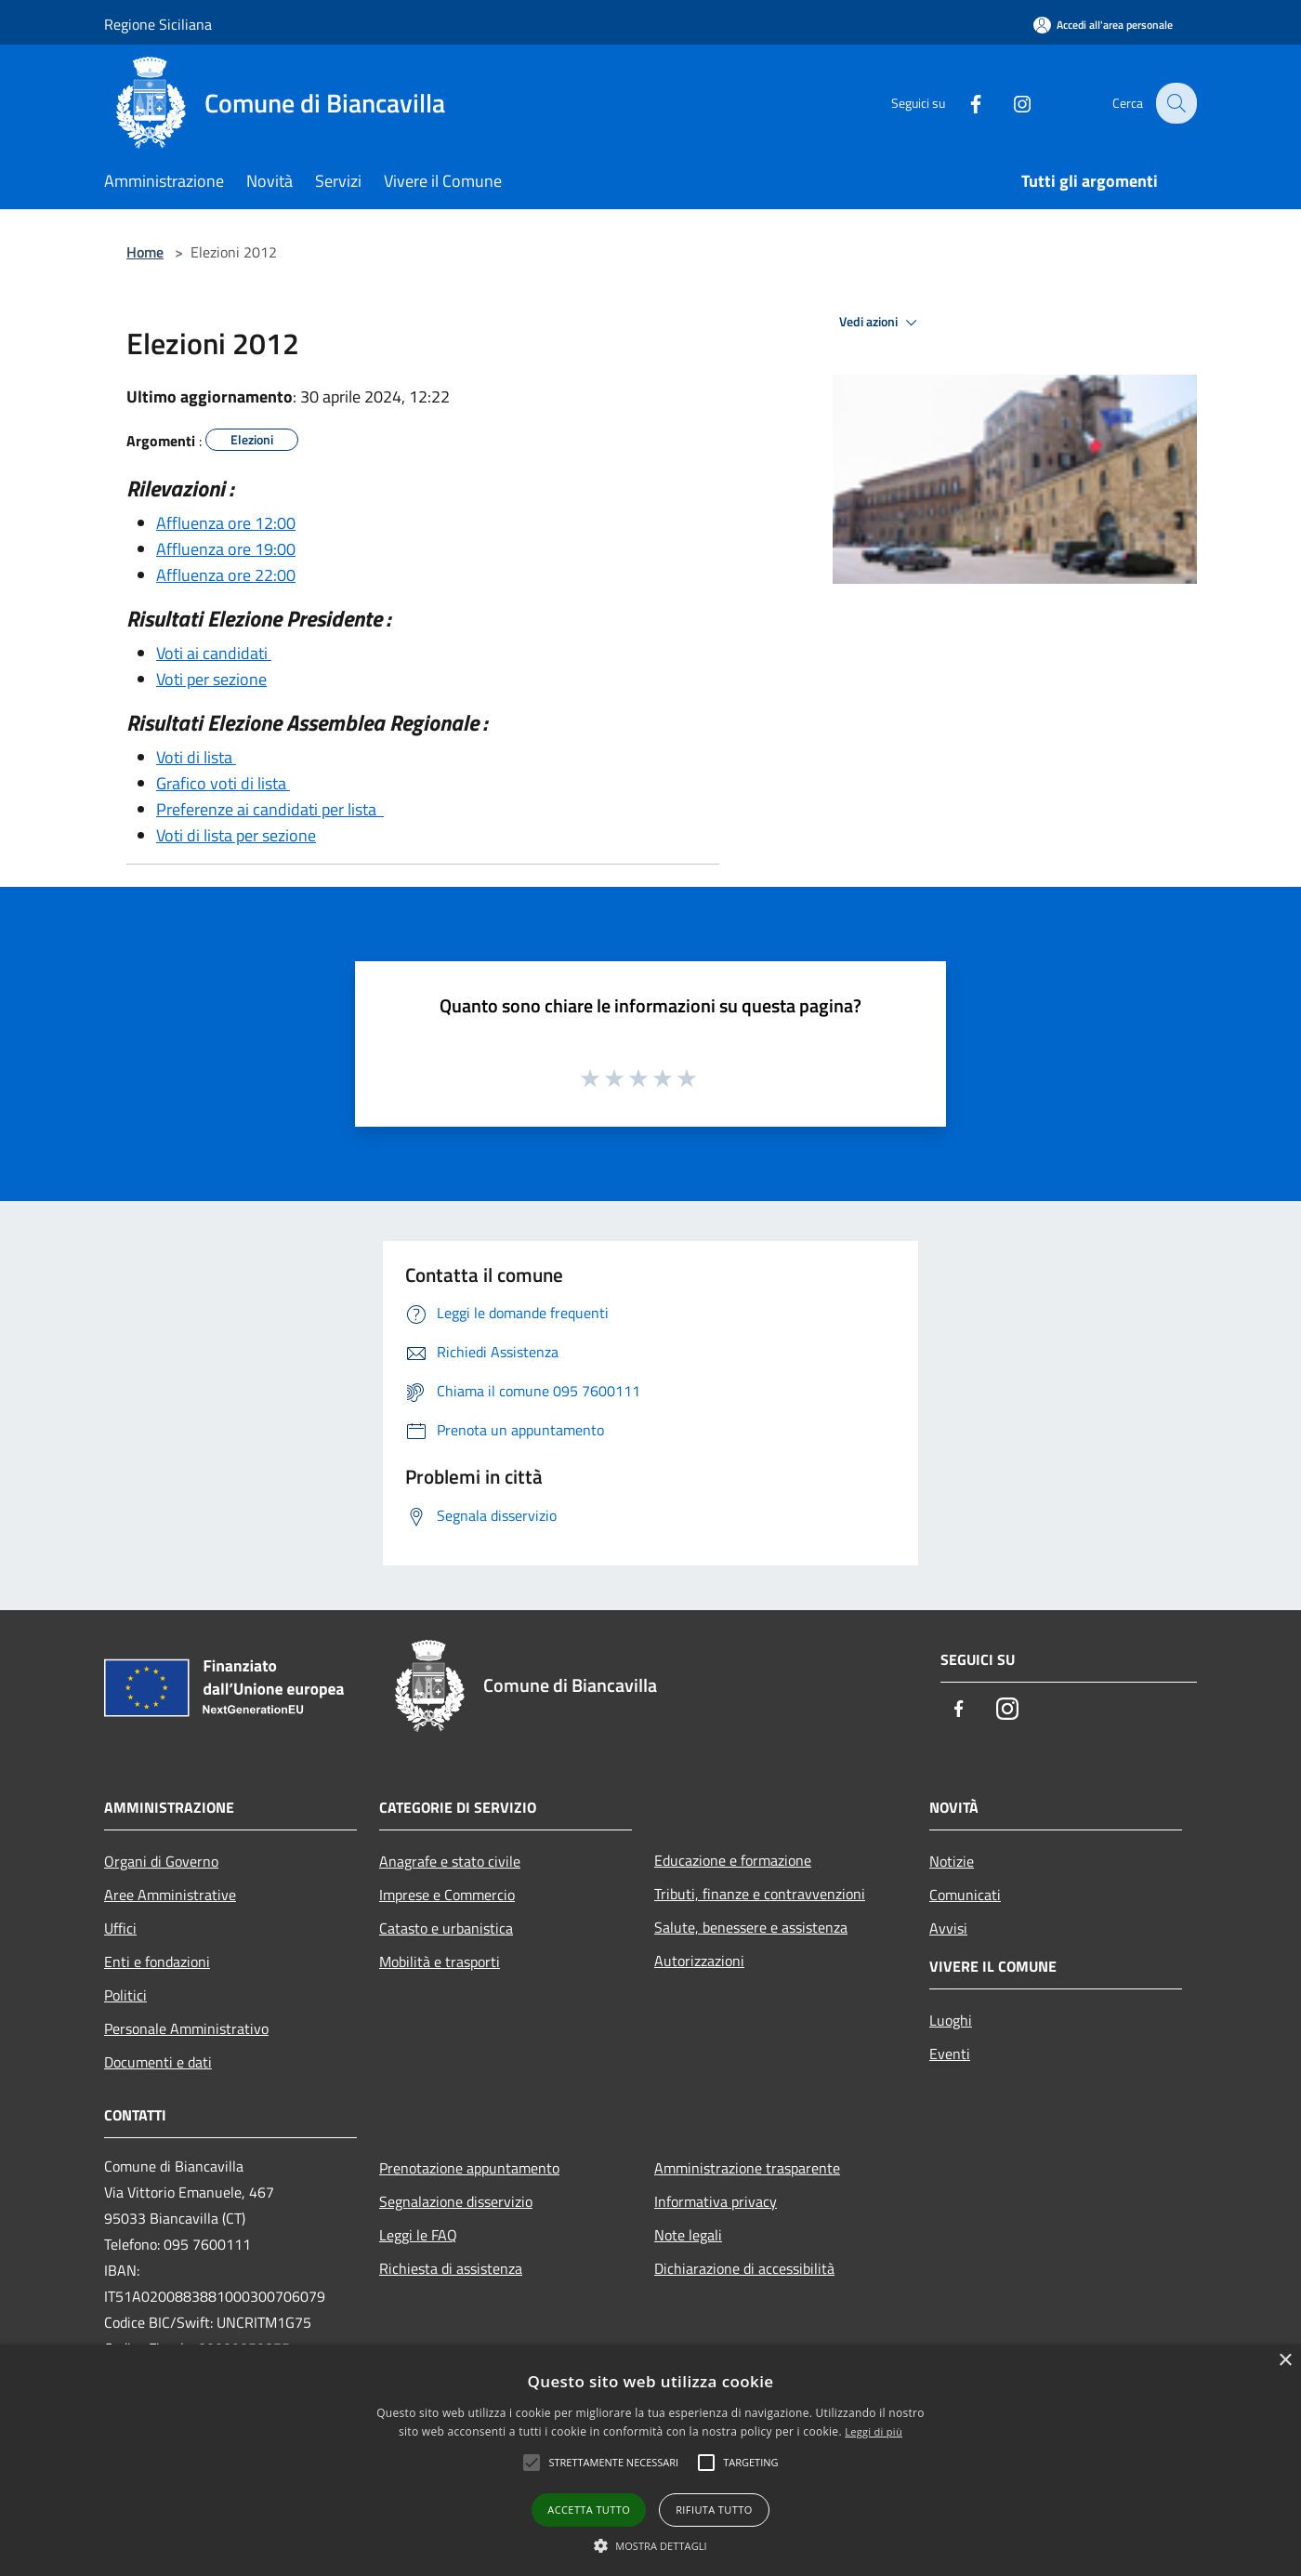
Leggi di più (873, 2431)
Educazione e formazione (732, 1860)
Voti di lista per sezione (236, 835)
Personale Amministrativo (186, 2028)
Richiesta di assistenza (450, 2268)
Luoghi (950, 2020)
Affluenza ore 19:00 (226, 548)
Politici (125, 1995)
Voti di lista (196, 757)
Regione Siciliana (158, 24)
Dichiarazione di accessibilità (744, 2268)
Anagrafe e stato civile (449, 1861)
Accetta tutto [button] (588, 2510)
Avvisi (948, 1928)
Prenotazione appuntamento (469, 2168)
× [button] (1285, 2361)
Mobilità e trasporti (439, 1961)
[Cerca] (1174, 103)
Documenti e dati (158, 2062)
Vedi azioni (881, 322)
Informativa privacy (715, 2201)
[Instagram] (1009, 102)
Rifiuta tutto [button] (714, 2510)
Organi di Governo (161, 1861)
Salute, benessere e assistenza (751, 1927)
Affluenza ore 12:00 (226, 522)
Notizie (951, 1861)
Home (145, 252)
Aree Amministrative (170, 1894)
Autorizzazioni (699, 1960)
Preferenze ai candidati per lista (270, 809)
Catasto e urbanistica (446, 1928)
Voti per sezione (211, 679)
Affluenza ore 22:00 (226, 575)
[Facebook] (962, 102)
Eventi (949, 2053)
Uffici (120, 1928)
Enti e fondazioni (157, 1961)
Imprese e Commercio (447, 1894)
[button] (650, 2545)
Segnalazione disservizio (455, 2201)
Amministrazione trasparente (747, 2168)
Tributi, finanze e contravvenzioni (759, 1893)
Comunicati (965, 1894)
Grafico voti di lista (223, 783)
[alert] (650, 2460)
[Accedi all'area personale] (1103, 24)
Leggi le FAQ (418, 2235)
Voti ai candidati (213, 653)
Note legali (688, 2235)
